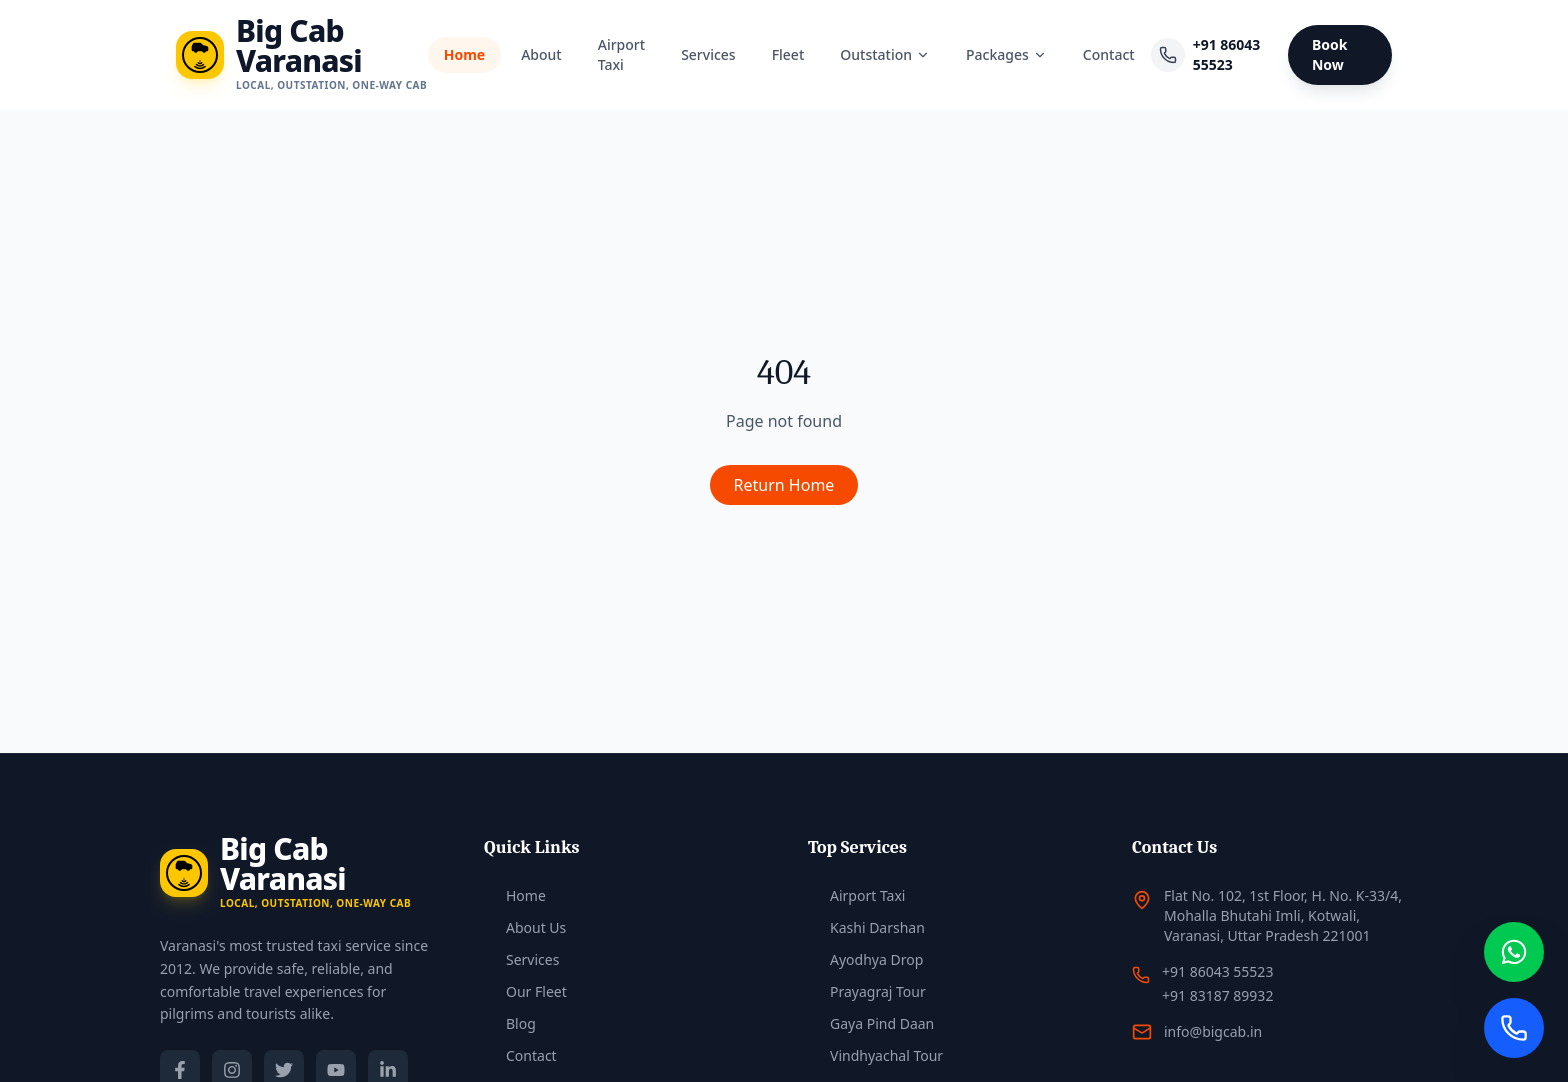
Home (464, 54)
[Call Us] (1514, 1028)
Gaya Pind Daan (871, 1023)
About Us (525, 927)
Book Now (1330, 54)
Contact (1109, 54)
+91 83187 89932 (1217, 995)
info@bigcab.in (1213, 1031)
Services (708, 54)
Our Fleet (525, 991)
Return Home (784, 485)
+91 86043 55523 (1227, 54)
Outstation (885, 54)
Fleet (788, 54)
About (541, 54)
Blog (510, 1023)
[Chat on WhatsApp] (1514, 952)
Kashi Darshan (866, 927)
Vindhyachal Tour (875, 1055)
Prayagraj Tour (867, 991)
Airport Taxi (621, 54)
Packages (1006, 54)
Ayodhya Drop (865, 959)
